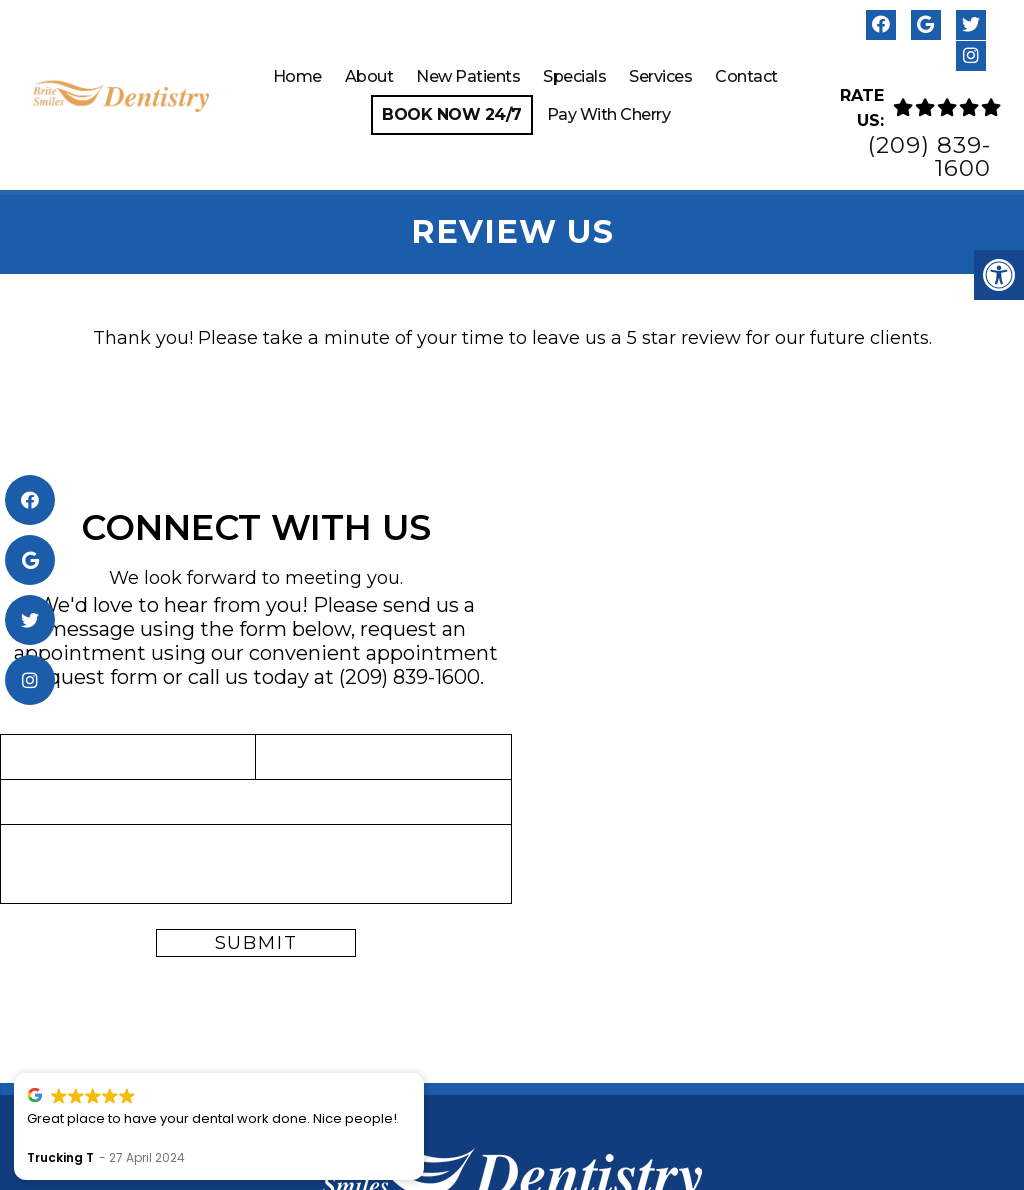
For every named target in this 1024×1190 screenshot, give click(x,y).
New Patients (468, 76)
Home (297, 76)
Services (660, 76)
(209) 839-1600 (929, 157)
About (369, 76)
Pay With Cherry (609, 114)
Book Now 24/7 (452, 114)
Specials (574, 76)
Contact (746, 76)
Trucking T (271, 1157)
